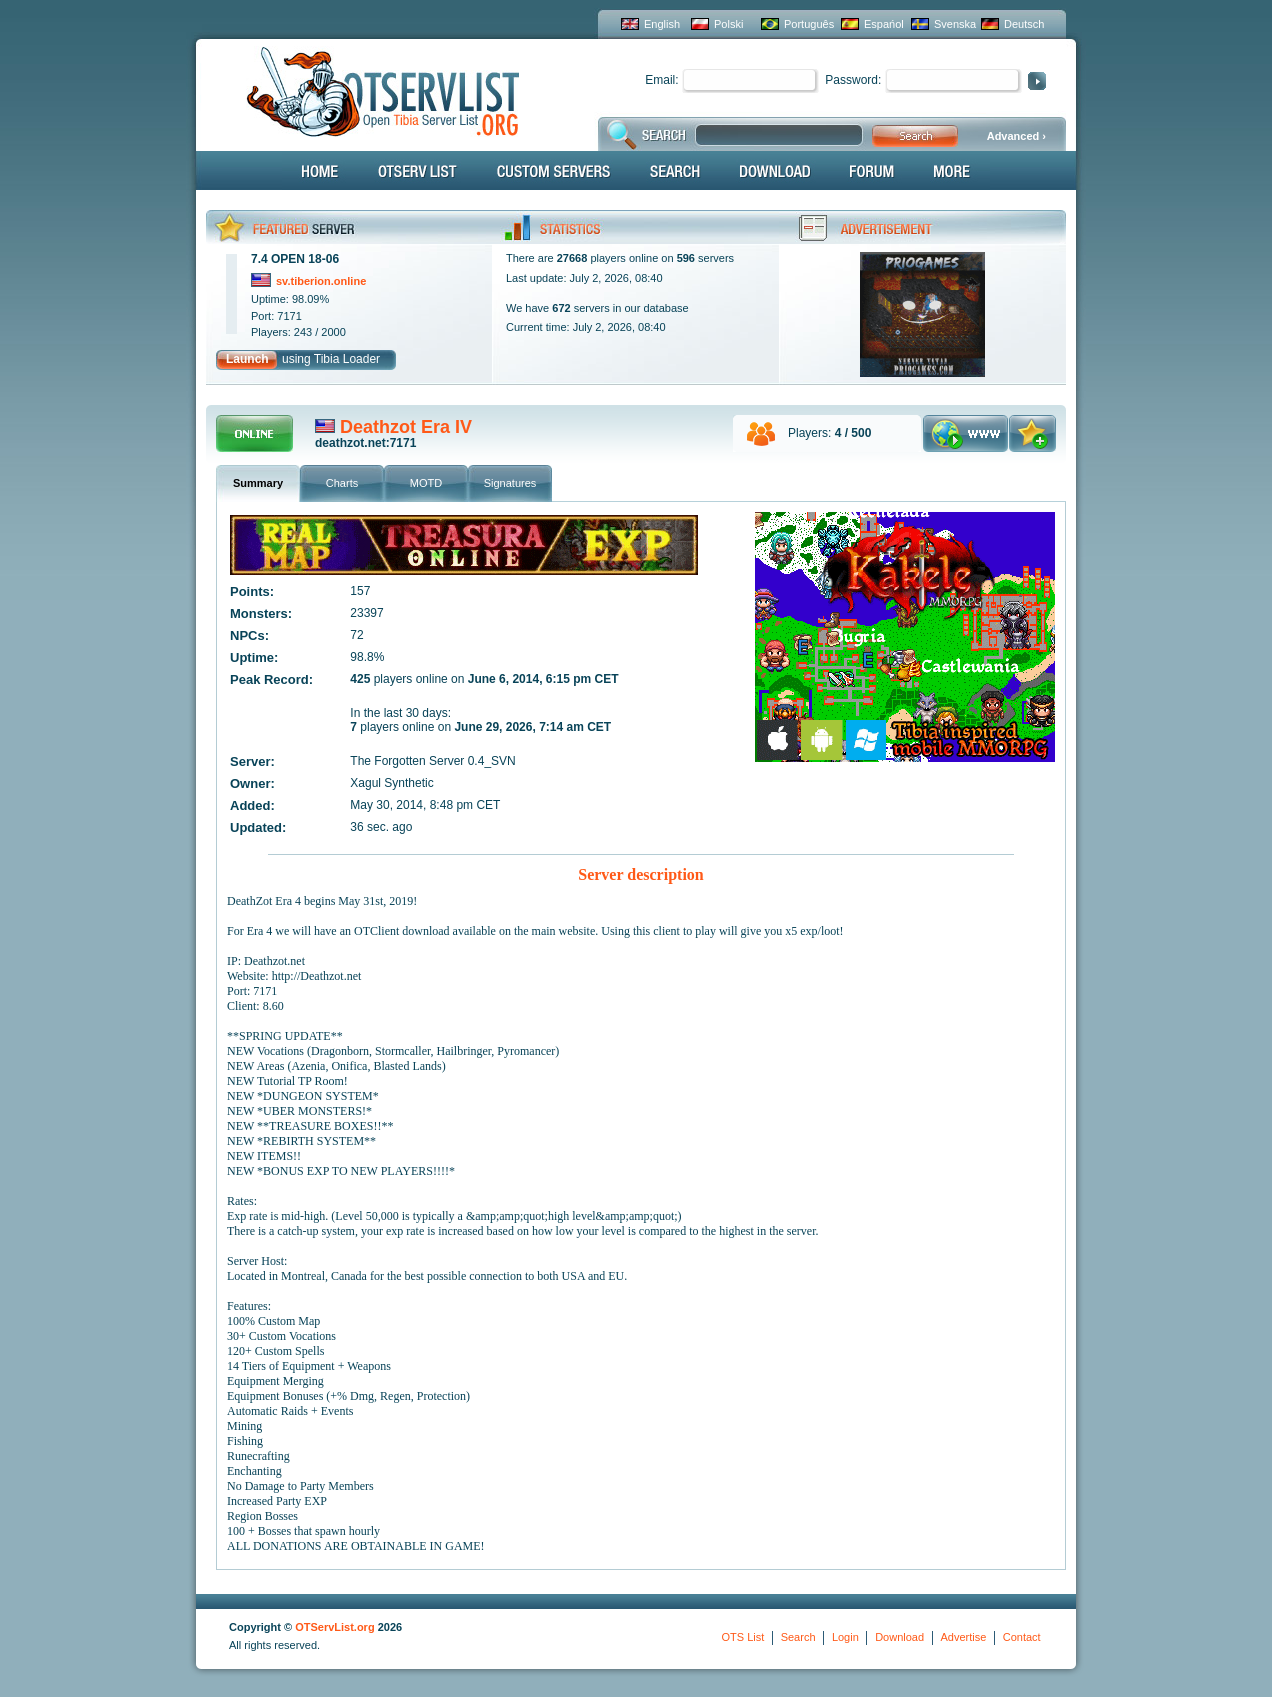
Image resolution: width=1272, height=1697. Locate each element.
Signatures (510, 483)
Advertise (963, 1637)
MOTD (426, 483)
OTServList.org (334, 1627)
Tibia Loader (347, 359)
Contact (1022, 1637)
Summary (258, 483)
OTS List (742, 1637)
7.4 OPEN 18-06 (295, 259)
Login (845, 1637)
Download (899, 1637)
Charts (342, 483)
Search (798, 1637)
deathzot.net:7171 (365, 443)
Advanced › (1016, 136)
